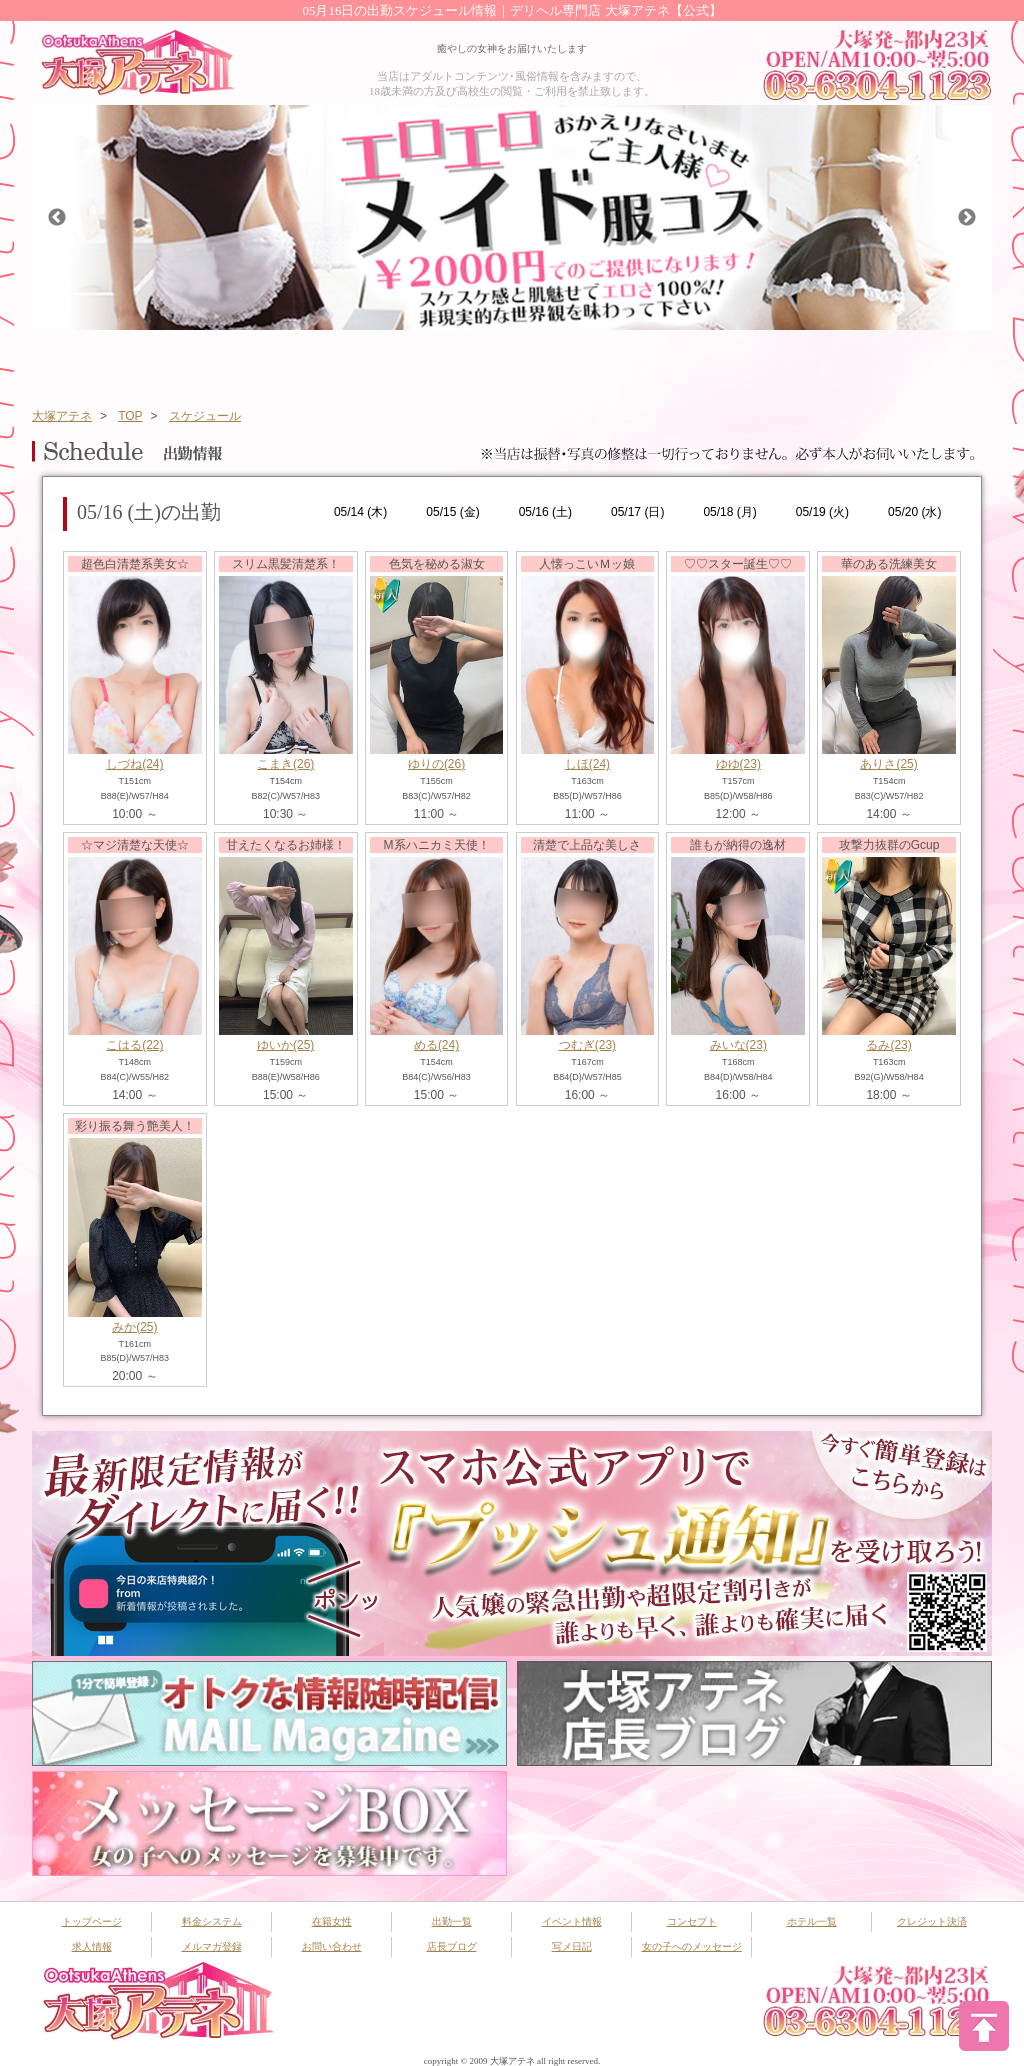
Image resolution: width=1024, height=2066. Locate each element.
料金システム (212, 1921)
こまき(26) (285, 764)
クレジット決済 (932, 1921)
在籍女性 (297, 362)
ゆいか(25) (285, 1045)
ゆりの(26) (436, 764)
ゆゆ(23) (738, 764)
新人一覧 (615, 362)
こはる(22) (134, 1045)
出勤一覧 (452, 1921)
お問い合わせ (332, 1946)
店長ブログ (452, 1946)
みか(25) (134, 1327)
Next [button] (967, 218)
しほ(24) (587, 764)
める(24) (436, 1045)
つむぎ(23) (587, 1045)
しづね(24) (134, 764)
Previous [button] (57, 218)
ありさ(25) (888, 764)
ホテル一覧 (933, 362)
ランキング (721, 362)
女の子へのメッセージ (692, 1946)
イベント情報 (509, 362)
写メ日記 (572, 1946)
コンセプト (827, 362)
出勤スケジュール (403, 362)
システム (191, 362)
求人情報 (92, 1946)
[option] (512, 217)
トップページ (85, 362)
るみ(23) (888, 1045)
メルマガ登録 (212, 1946)
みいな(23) (738, 1045)
